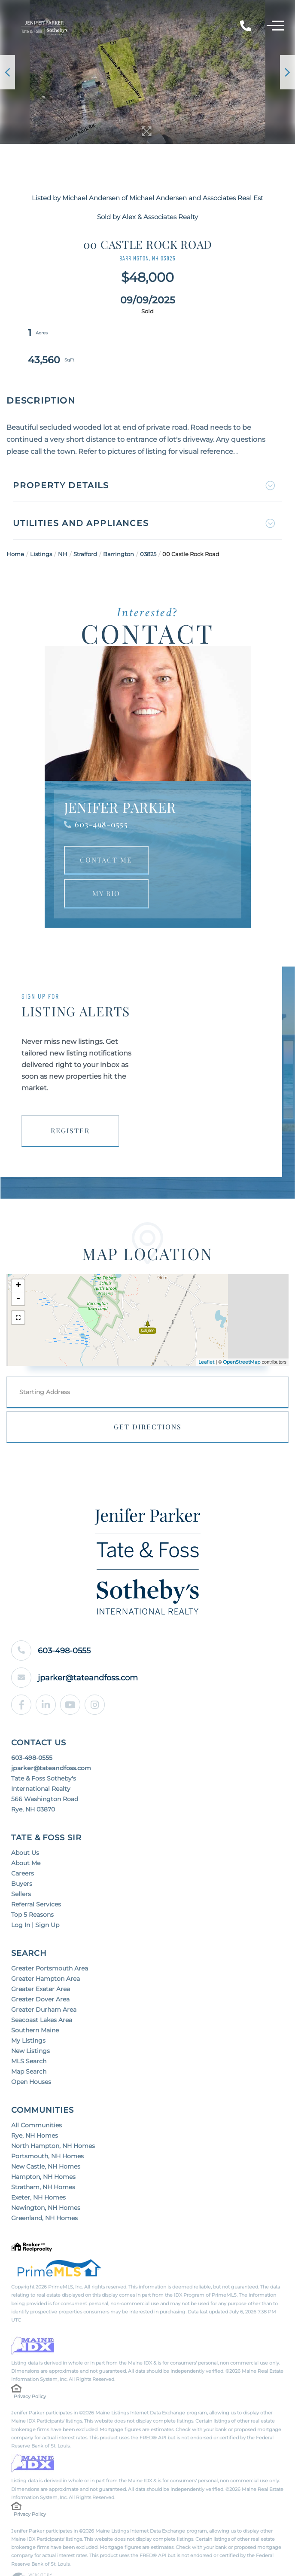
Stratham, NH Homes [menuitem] (43, 2160)
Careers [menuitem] (22, 1846)
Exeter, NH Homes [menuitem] (38, 2170)
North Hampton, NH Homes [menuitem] (53, 2119)
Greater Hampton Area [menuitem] (45, 1951)
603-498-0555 (101, 797)
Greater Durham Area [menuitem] (43, 1982)
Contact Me (106, 832)
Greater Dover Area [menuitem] (40, 1972)
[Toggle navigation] (275, 27)
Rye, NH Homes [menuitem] (34, 2108)
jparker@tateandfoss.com (91, 1650)
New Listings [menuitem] (30, 2024)
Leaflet (206, 1335)
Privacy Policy (30, 2369)
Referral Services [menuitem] (36, 1877)
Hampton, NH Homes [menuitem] (43, 2150)
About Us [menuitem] (25, 1826)
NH (62, 526)
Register (70, 1103)
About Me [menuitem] (25, 1836)
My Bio (106, 866)
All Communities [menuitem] (36, 2098)
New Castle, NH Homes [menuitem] (45, 2139)
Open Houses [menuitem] (31, 2055)
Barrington (118, 526)
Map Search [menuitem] (28, 2044)
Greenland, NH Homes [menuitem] (44, 2191)
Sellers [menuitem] (21, 1867)
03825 (148, 526)
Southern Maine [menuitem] (35, 2003)
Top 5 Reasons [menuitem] (32, 1887)
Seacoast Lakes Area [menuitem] (41, 1993)
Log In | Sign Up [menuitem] (35, 1898)
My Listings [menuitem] (28, 2013)
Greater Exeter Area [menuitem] (40, 1962)
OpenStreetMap (241, 1335)
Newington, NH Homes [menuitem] (45, 2180)
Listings (41, 526)
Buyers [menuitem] (21, 1856)
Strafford (85, 526)
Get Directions (148, 1399)
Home (15, 526)
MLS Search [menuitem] (28, 2034)
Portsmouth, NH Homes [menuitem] (47, 2129)
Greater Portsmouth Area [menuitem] (49, 1941)
